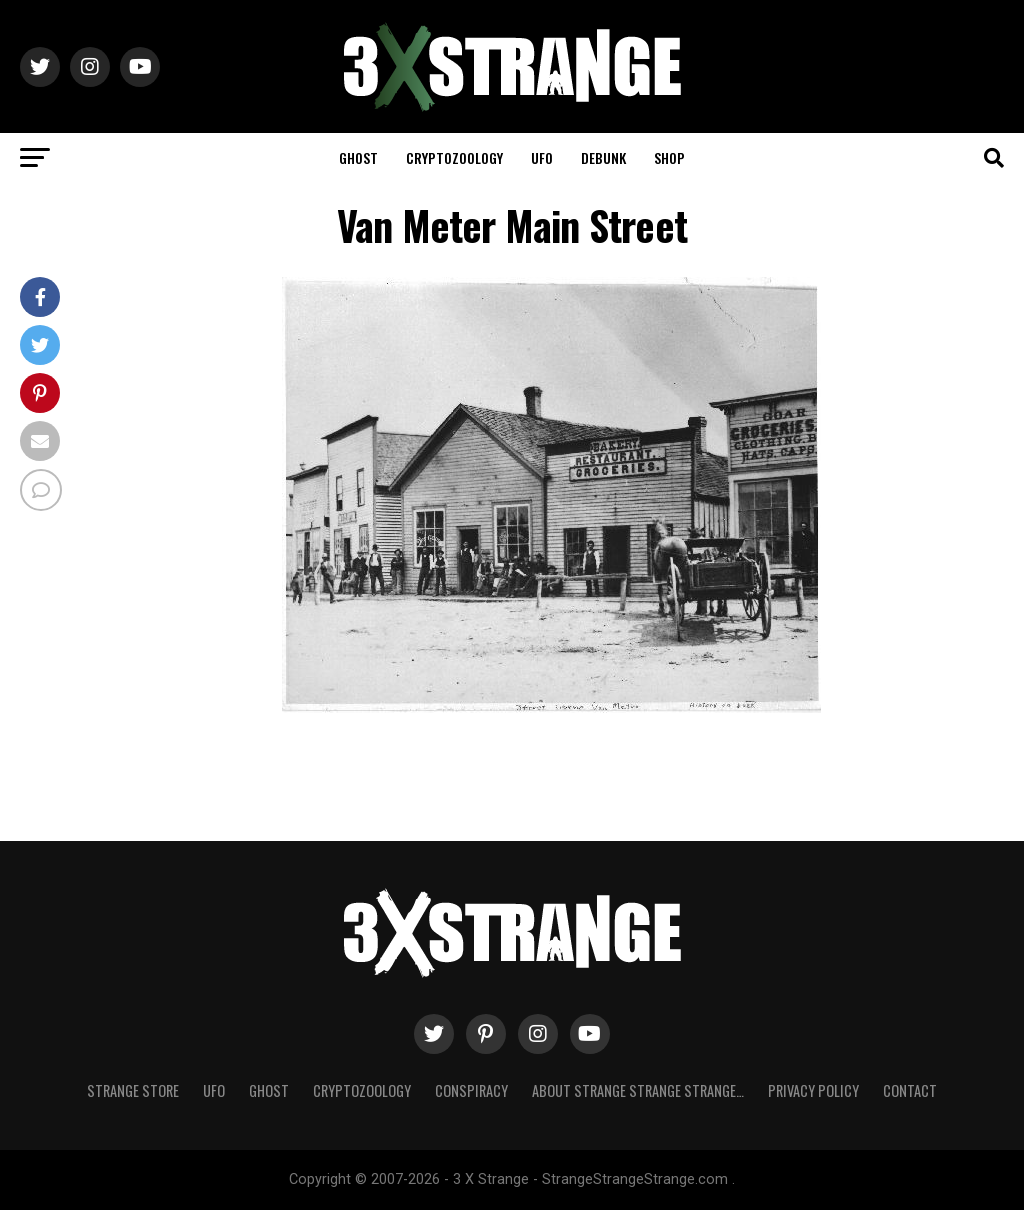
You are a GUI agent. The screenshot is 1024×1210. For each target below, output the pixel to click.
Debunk (603, 157)
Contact (910, 1090)
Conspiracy (471, 1090)
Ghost (358, 157)
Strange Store (133, 1090)
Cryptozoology (454, 157)
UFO (542, 157)
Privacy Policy (813, 1090)
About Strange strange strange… (638, 1090)
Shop (669, 157)
